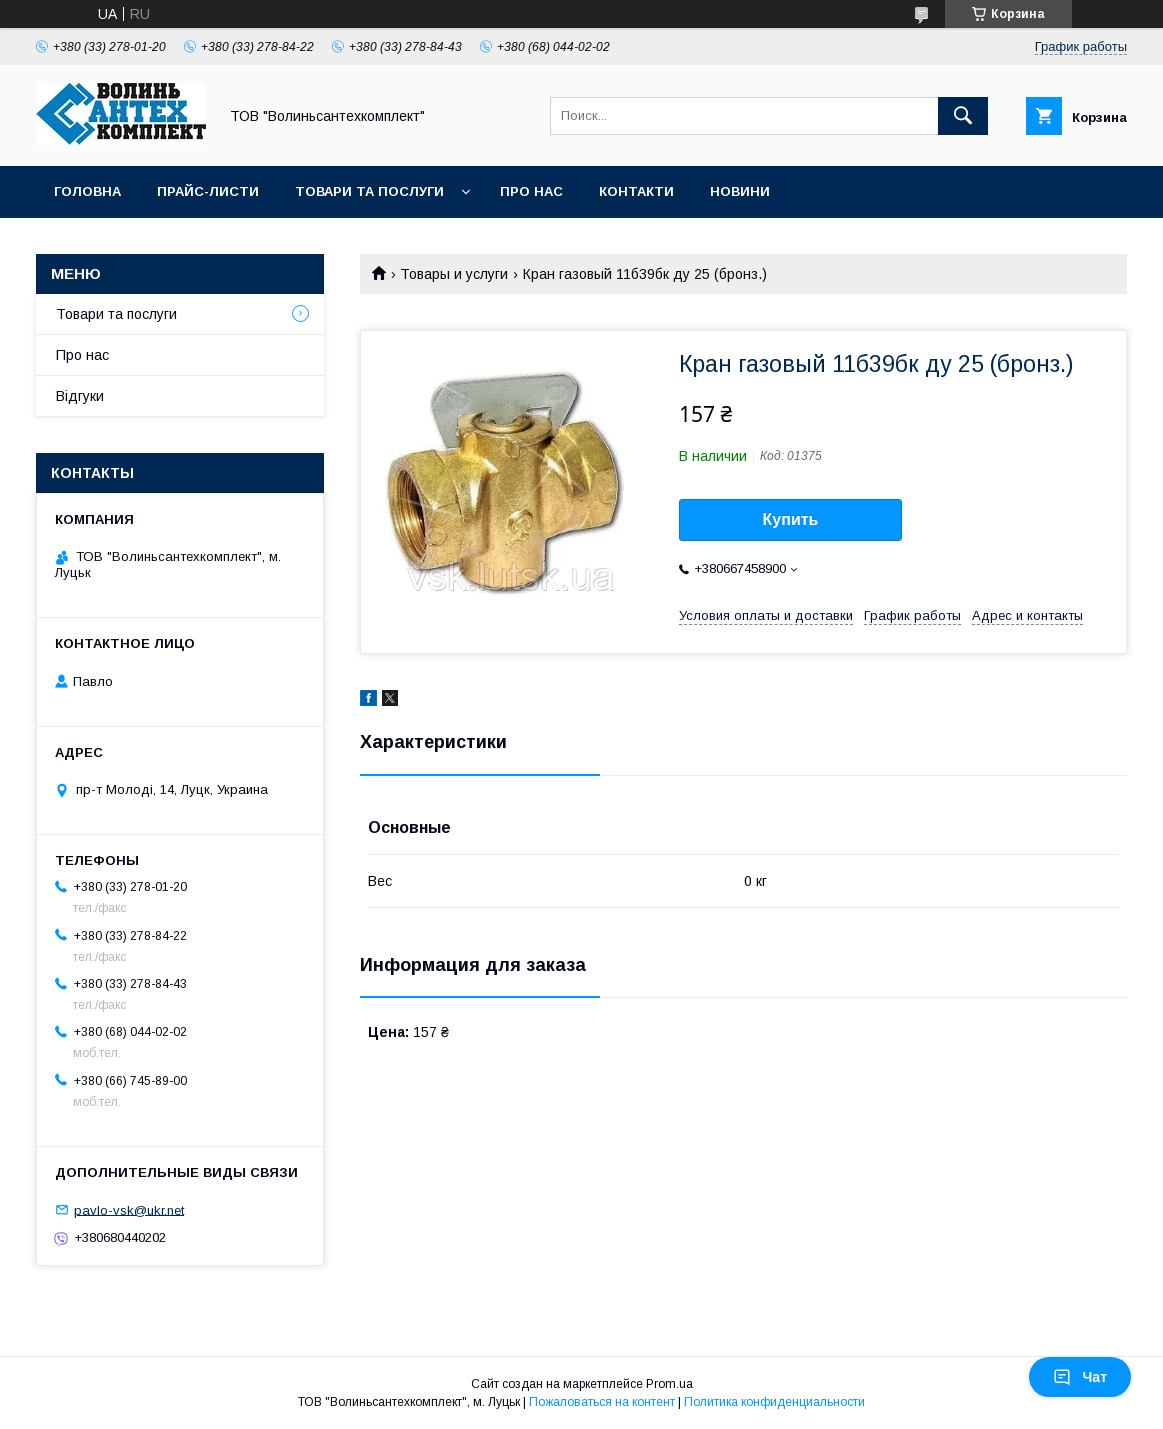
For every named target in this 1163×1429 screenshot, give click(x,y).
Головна (87, 191)
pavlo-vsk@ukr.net (129, 1209)
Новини (740, 191)
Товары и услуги (454, 274)
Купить (791, 519)
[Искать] (963, 116)
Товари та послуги (369, 191)
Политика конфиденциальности (774, 1402)
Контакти (636, 191)
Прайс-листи (208, 191)
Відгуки (80, 396)
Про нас (531, 191)
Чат (1080, 1377)
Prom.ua (669, 1384)
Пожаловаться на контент (602, 1402)
